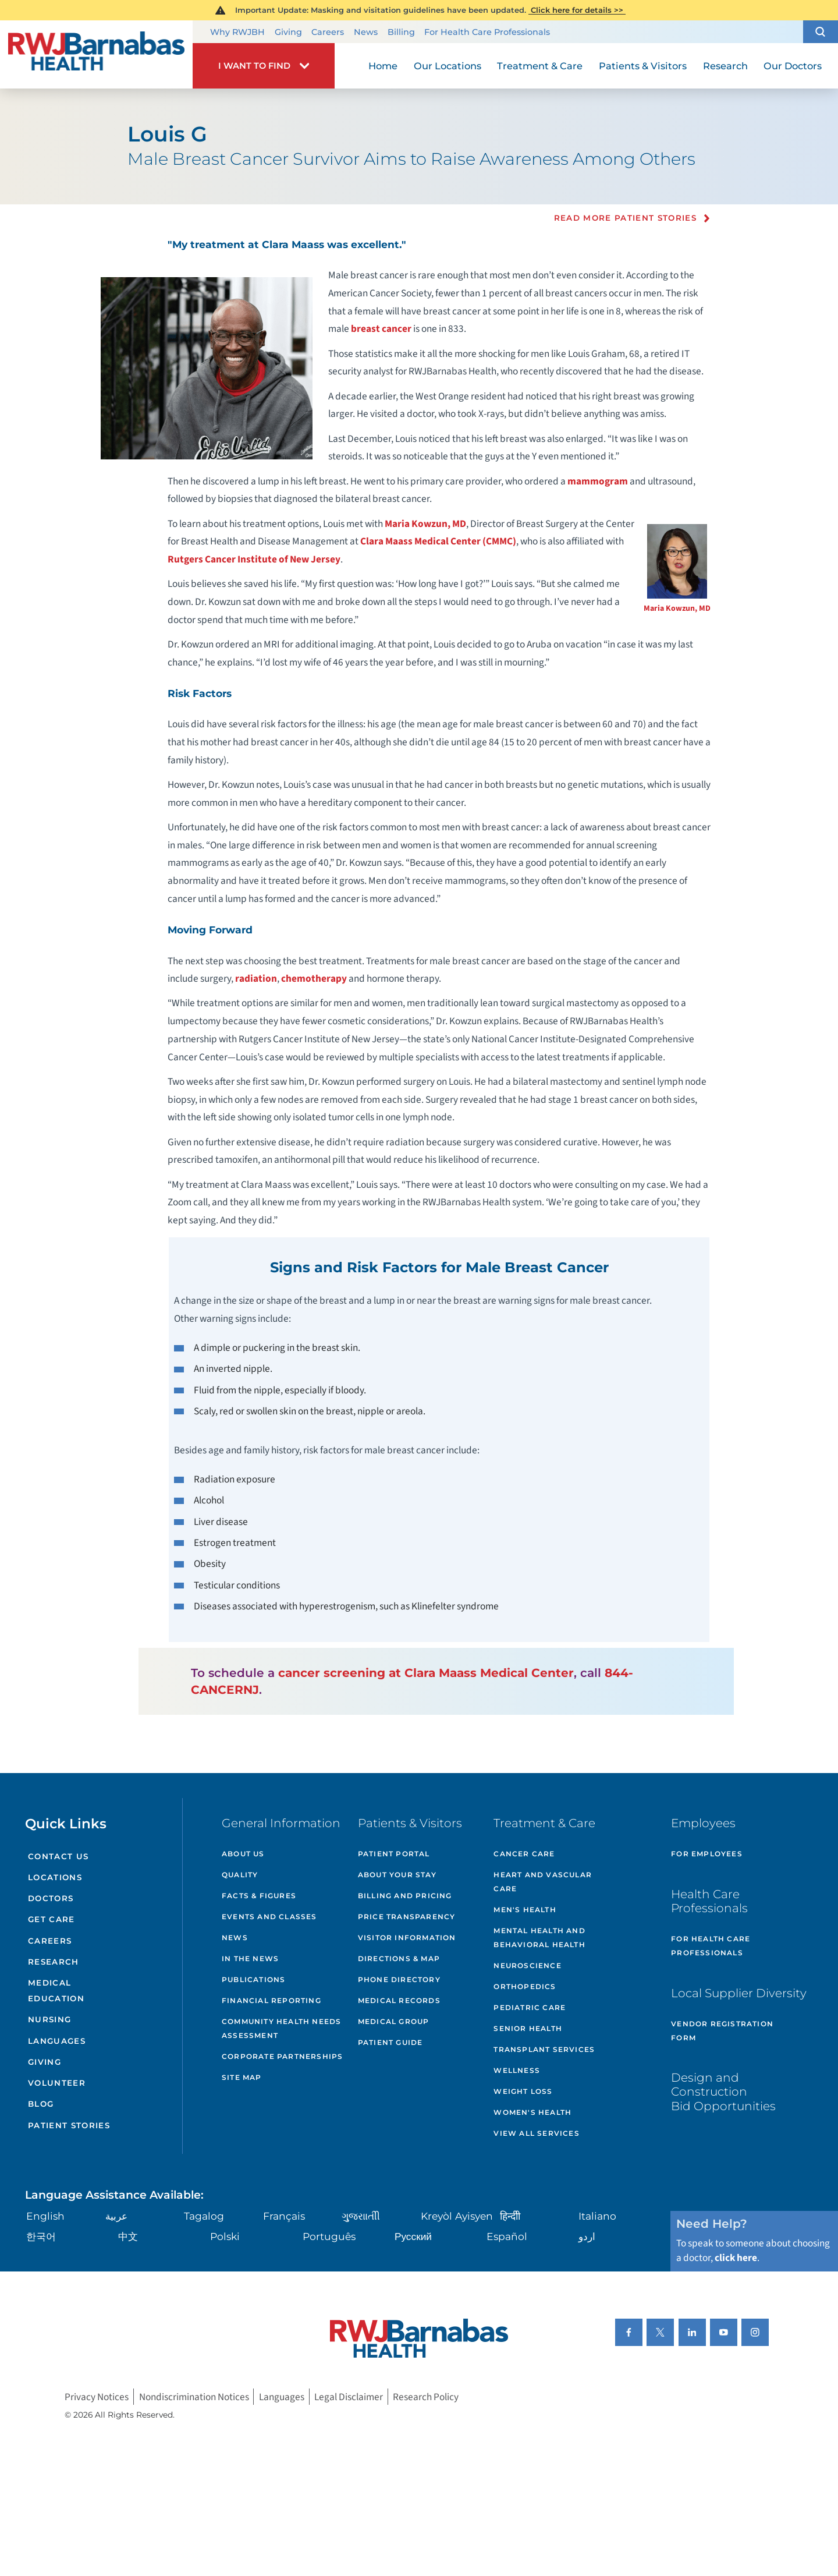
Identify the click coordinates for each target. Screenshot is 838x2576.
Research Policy (426, 2397)
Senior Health (527, 2028)
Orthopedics (524, 1986)
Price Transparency (407, 1916)
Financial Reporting (271, 2000)
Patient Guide (390, 2042)
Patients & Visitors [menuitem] (643, 66)
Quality (240, 1874)
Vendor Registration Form (722, 2030)
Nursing (49, 2019)
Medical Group (393, 2021)
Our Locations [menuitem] (447, 66)
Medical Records (399, 2000)
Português (329, 2236)
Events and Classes (269, 1916)
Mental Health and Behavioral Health (539, 1937)
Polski (225, 2236)
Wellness (516, 2070)
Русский (413, 2236)
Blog (41, 2103)
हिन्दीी (510, 2216)
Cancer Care (524, 1853)
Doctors (50, 1898)
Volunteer (57, 2082)
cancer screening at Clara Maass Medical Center (426, 1672)
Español (507, 2236)
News (366, 32)
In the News (250, 1958)
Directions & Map (399, 1958)
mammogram (597, 481)
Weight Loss (522, 2091)
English (45, 2216)
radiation (256, 978)
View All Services (536, 2133)
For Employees (707, 1853)
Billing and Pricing (405, 1895)
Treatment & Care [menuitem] (540, 66)
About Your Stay (397, 1874)
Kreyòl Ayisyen (457, 2216)
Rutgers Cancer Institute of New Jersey (254, 559)
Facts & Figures (259, 1895)
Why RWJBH (237, 32)
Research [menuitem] (725, 66)
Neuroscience (527, 1965)
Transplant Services (544, 2049)
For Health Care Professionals (487, 32)
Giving (288, 32)
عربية (116, 2216)
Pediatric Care (529, 2007)
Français (284, 2216)
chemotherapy (314, 978)
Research (53, 1961)
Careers (327, 32)
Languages (57, 2041)
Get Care (51, 1919)
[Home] (96, 54)
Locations (55, 1877)
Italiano (597, 2216)
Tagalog (204, 2216)
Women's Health (532, 2112)
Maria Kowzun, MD (677, 608)
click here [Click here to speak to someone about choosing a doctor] (736, 2258)
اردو (586, 2236)
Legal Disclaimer (348, 2397)
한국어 (41, 2236)
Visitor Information (407, 1937)
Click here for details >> (577, 10)
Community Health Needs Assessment (281, 2028)
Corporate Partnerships (282, 2056)
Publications (253, 1979)
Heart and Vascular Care (542, 1881)
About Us (243, 1853)
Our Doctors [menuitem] (793, 66)
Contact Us (58, 1856)
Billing (401, 32)
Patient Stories (69, 2125)
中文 (128, 2236)
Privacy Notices (97, 2397)
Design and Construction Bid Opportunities (723, 2091)
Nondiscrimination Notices (194, 2397)
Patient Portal (394, 1853)
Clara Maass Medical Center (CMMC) (438, 541)
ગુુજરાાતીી (361, 2216)
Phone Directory (399, 1979)
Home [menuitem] (382, 66)
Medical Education (56, 1990)
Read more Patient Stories (625, 218)
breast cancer (381, 328)
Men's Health (524, 1909)
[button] (820, 32)
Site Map (242, 2077)
